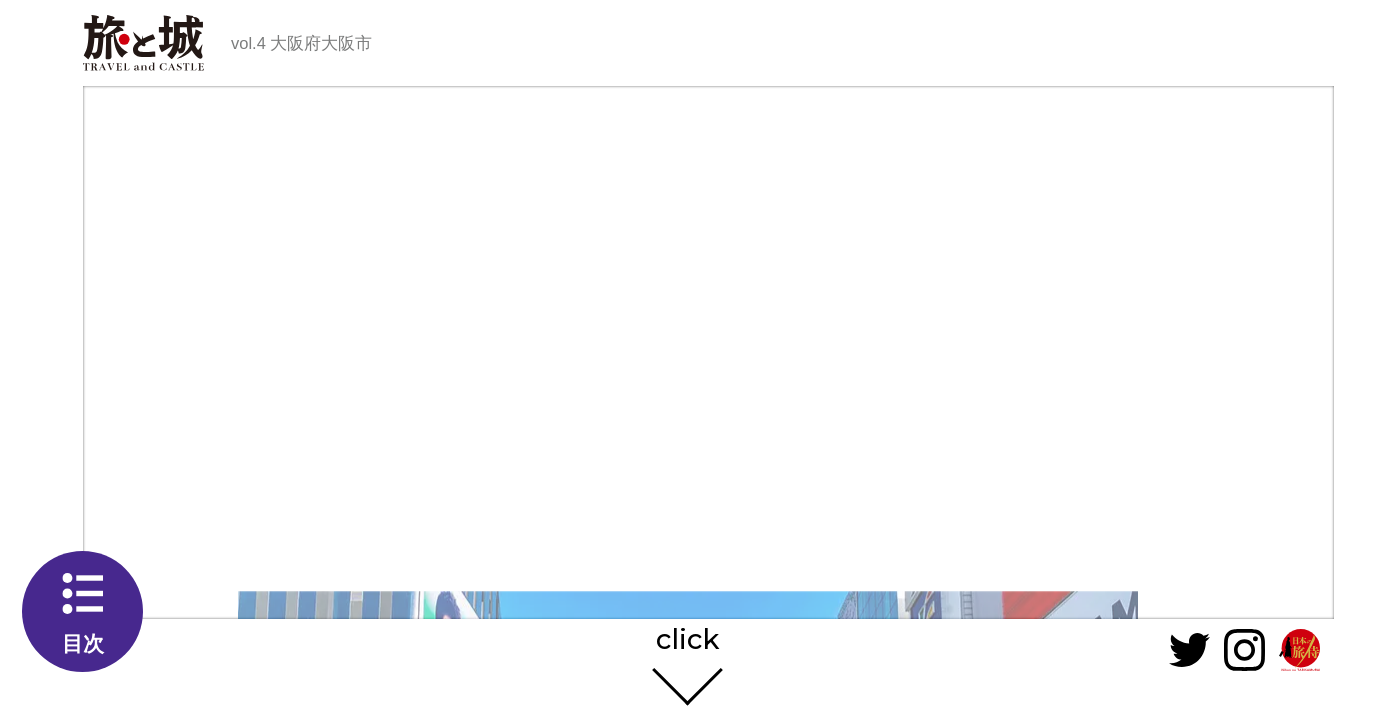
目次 (83, 643)
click (687, 641)
